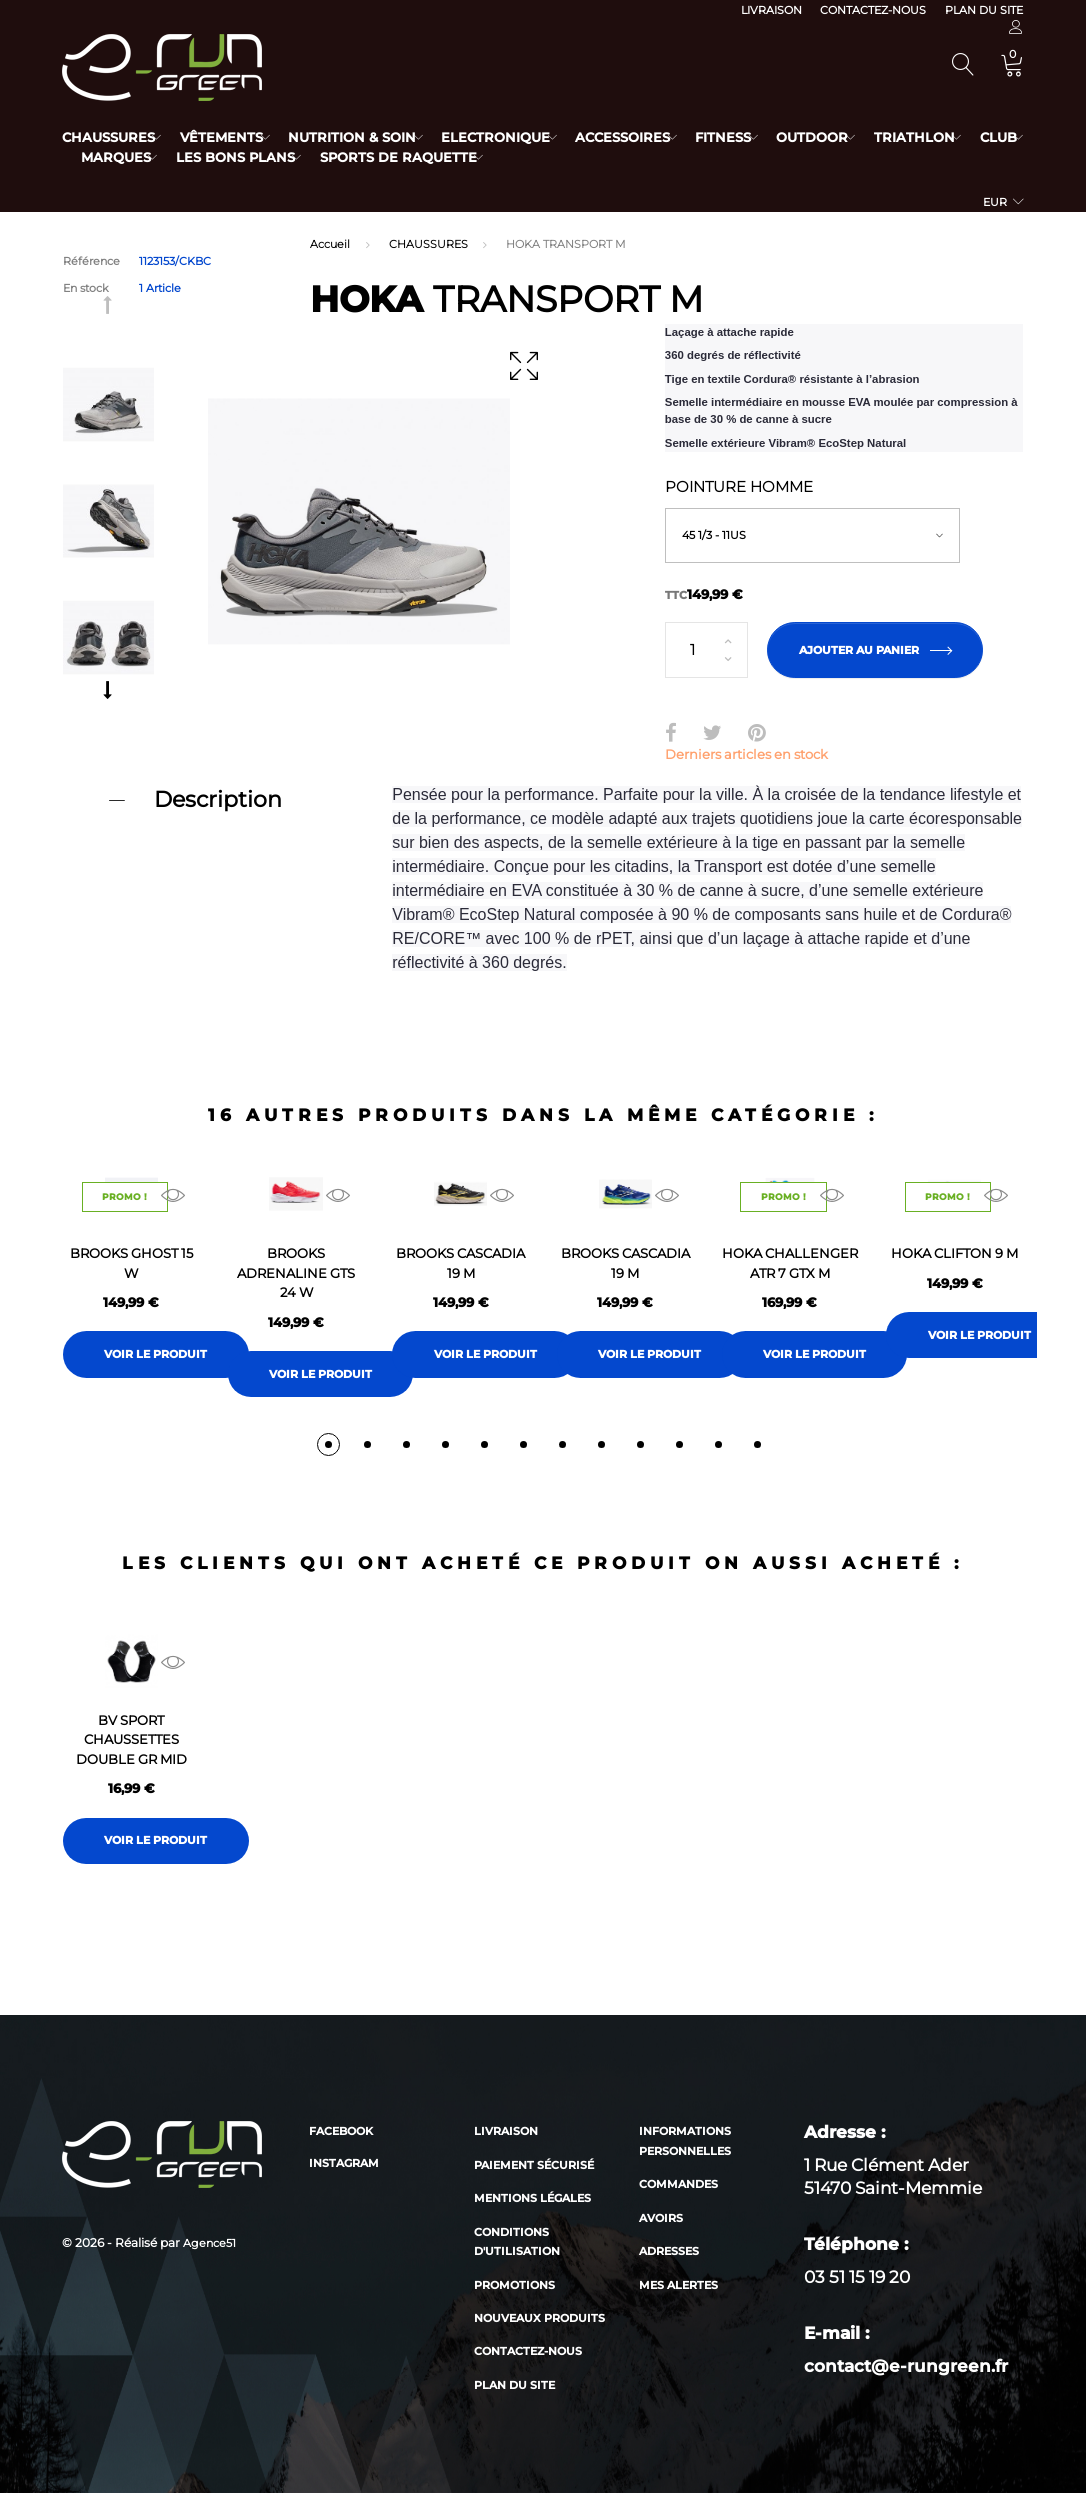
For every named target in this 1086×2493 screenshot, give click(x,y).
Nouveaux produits (539, 2318)
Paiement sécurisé (534, 2165)
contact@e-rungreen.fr (906, 2366)
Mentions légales (532, 2198)
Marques (185, 157)
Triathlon (965, 137)
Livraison (771, 10)
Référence (91, 261)
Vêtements (228, 137)
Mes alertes (678, 2285)
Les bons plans (312, 157)
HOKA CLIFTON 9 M (954, 1253)
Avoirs (661, 2218)
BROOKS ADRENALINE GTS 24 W (296, 1272)
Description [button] (218, 799)
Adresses (669, 2251)
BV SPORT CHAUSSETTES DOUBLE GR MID (131, 1739)
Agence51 (209, 2243)
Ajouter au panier (875, 650)
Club (99, 157)
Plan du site (984, 10)
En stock (86, 288)
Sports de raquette (482, 157)
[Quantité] (707, 650)
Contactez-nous (873, 10)
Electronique (517, 137)
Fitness (760, 137)
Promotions (514, 2285)
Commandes (678, 2184)
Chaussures (108, 137)
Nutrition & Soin (367, 137)
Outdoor (857, 137)
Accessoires (652, 137)
